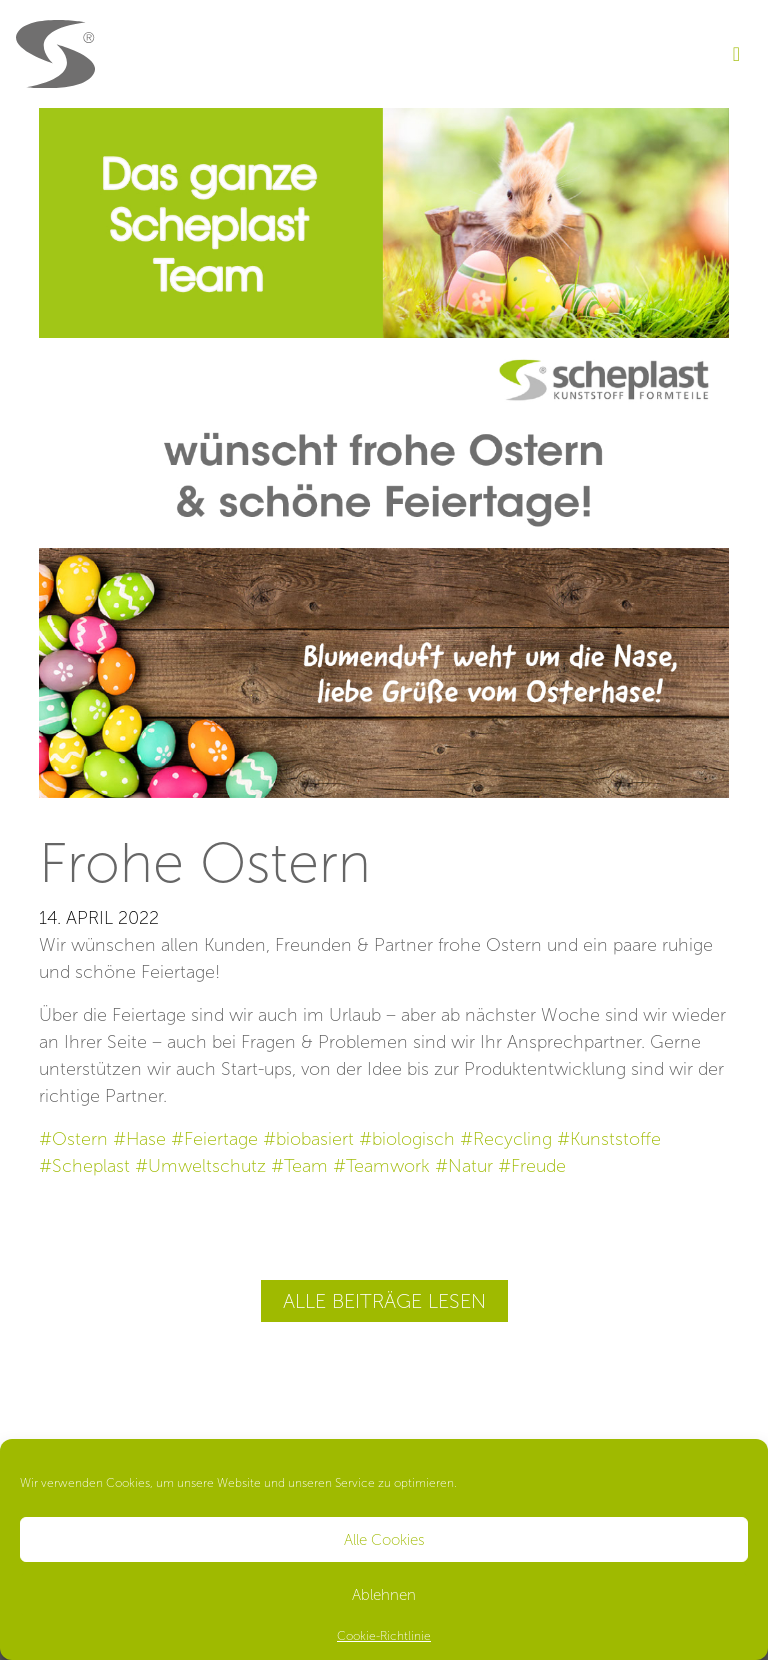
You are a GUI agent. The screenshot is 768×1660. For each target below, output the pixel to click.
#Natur (464, 1166)
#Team (299, 1166)
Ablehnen (384, 1595)
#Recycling (506, 1139)
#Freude (532, 1166)
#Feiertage (214, 1139)
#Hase (139, 1139)
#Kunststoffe (609, 1139)
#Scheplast (84, 1166)
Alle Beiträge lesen (384, 1301)
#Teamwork (381, 1166)
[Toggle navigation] (736, 54)
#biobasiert (308, 1139)
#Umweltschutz (200, 1166)
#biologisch (407, 1139)
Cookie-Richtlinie (384, 1636)
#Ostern (73, 1139)
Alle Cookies (384, 1540)
